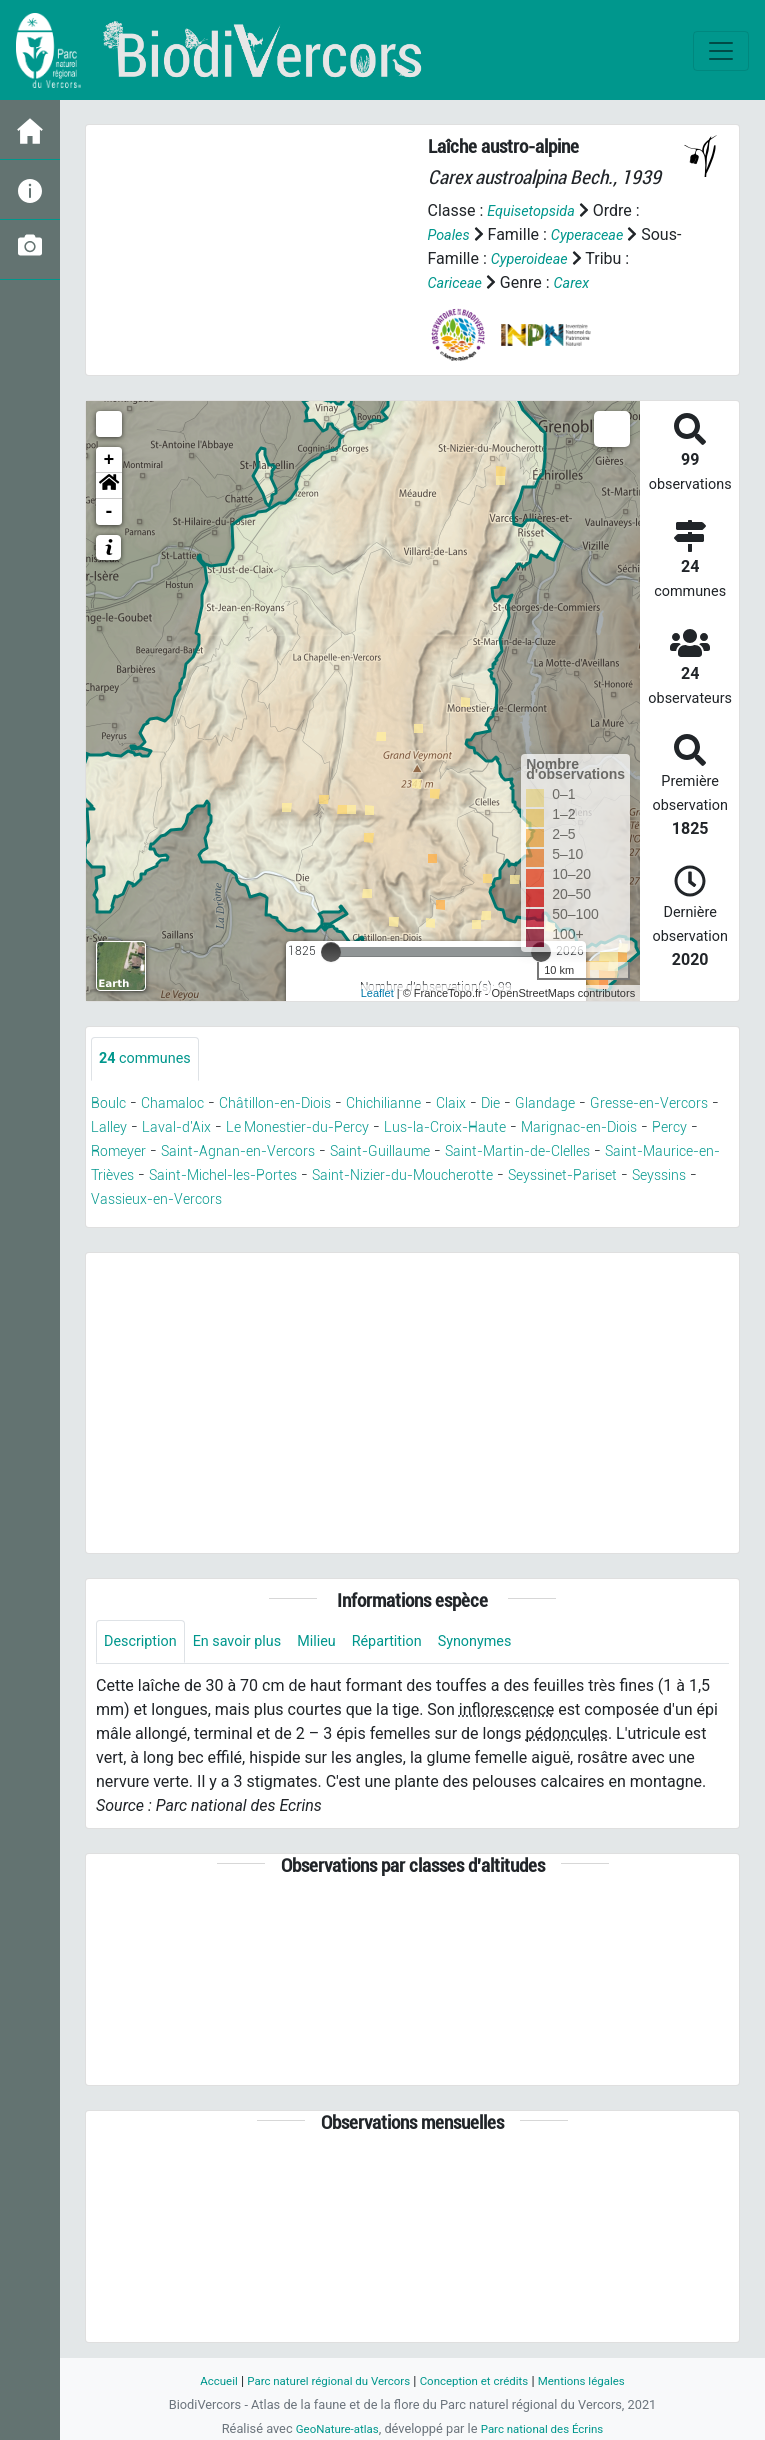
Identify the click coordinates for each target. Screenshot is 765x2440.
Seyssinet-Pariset (257, 1200)
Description (144, 1644)
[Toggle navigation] (721, 51)
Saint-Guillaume (544, 1152)
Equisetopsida (536, 210)
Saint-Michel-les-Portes (458, 1176)
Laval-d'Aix (255, 1128)
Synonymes (510, 1644)
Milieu (337, 1644)
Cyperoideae (574, 258)
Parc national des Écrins (546, 2428)
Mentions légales (599, 2380)
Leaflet (377, 993)
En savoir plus (250, 1644)
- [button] (109, 512)
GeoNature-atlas (330, 2428)
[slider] (331, 952)
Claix (497, 1104)
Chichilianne (421, 1104)
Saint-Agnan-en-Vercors (384, 1152)
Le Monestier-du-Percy (391, 1128)
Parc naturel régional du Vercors (320, 2380)
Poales (451, 234)
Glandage (602, 1104)
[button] (109, 486)
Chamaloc (182, 1104)
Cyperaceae (596, 234)
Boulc (111, 1104)
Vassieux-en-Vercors (486, 1200)
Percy (185, 1152)
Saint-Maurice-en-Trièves (267, 1176)
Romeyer (251, 1152)
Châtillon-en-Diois (298, 1104)
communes (150, 1059)
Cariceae (458, 282)
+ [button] (109, 460)
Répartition (414, 1644)
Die (541, 1104)
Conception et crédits (480, 2380)
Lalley (180, 1128)
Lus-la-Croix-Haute (556, 1128)
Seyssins (365, 1200)
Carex (580, 282)
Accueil (198, 2380)
